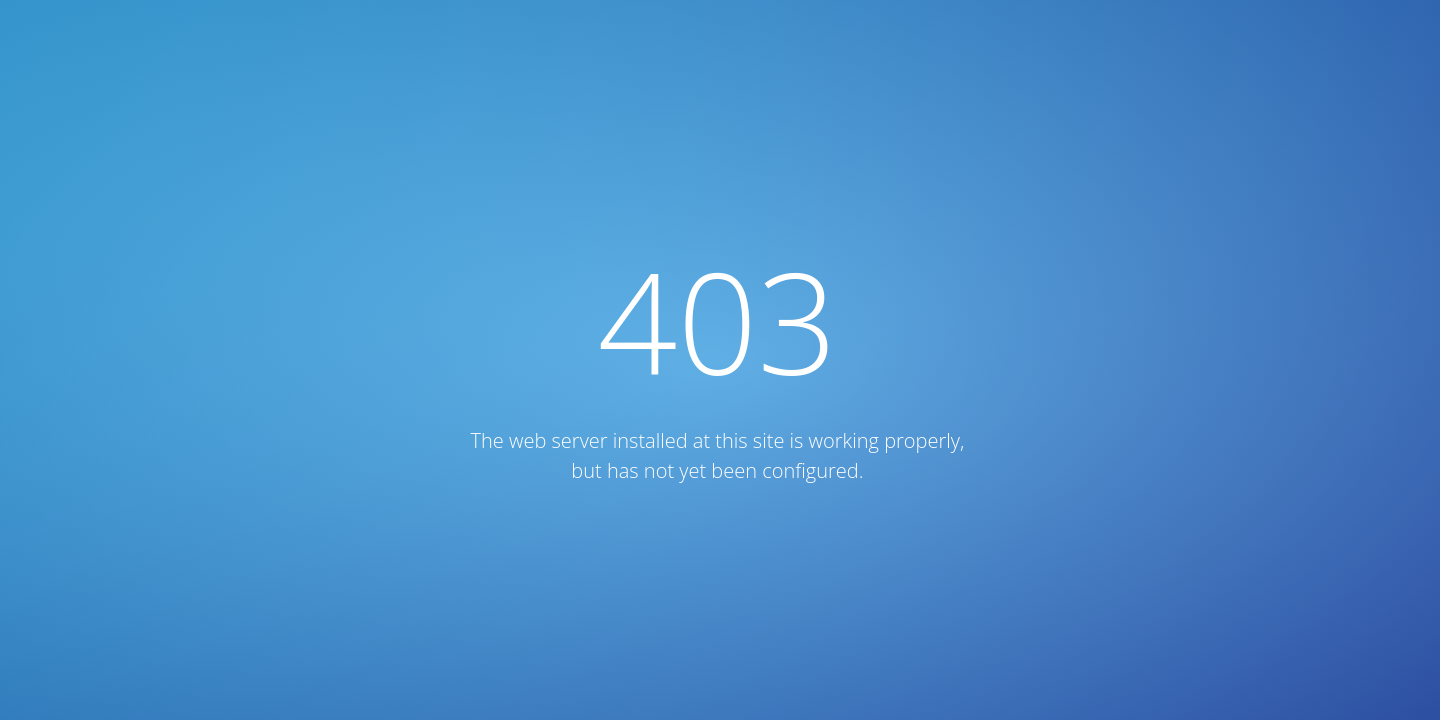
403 (718, 320)
